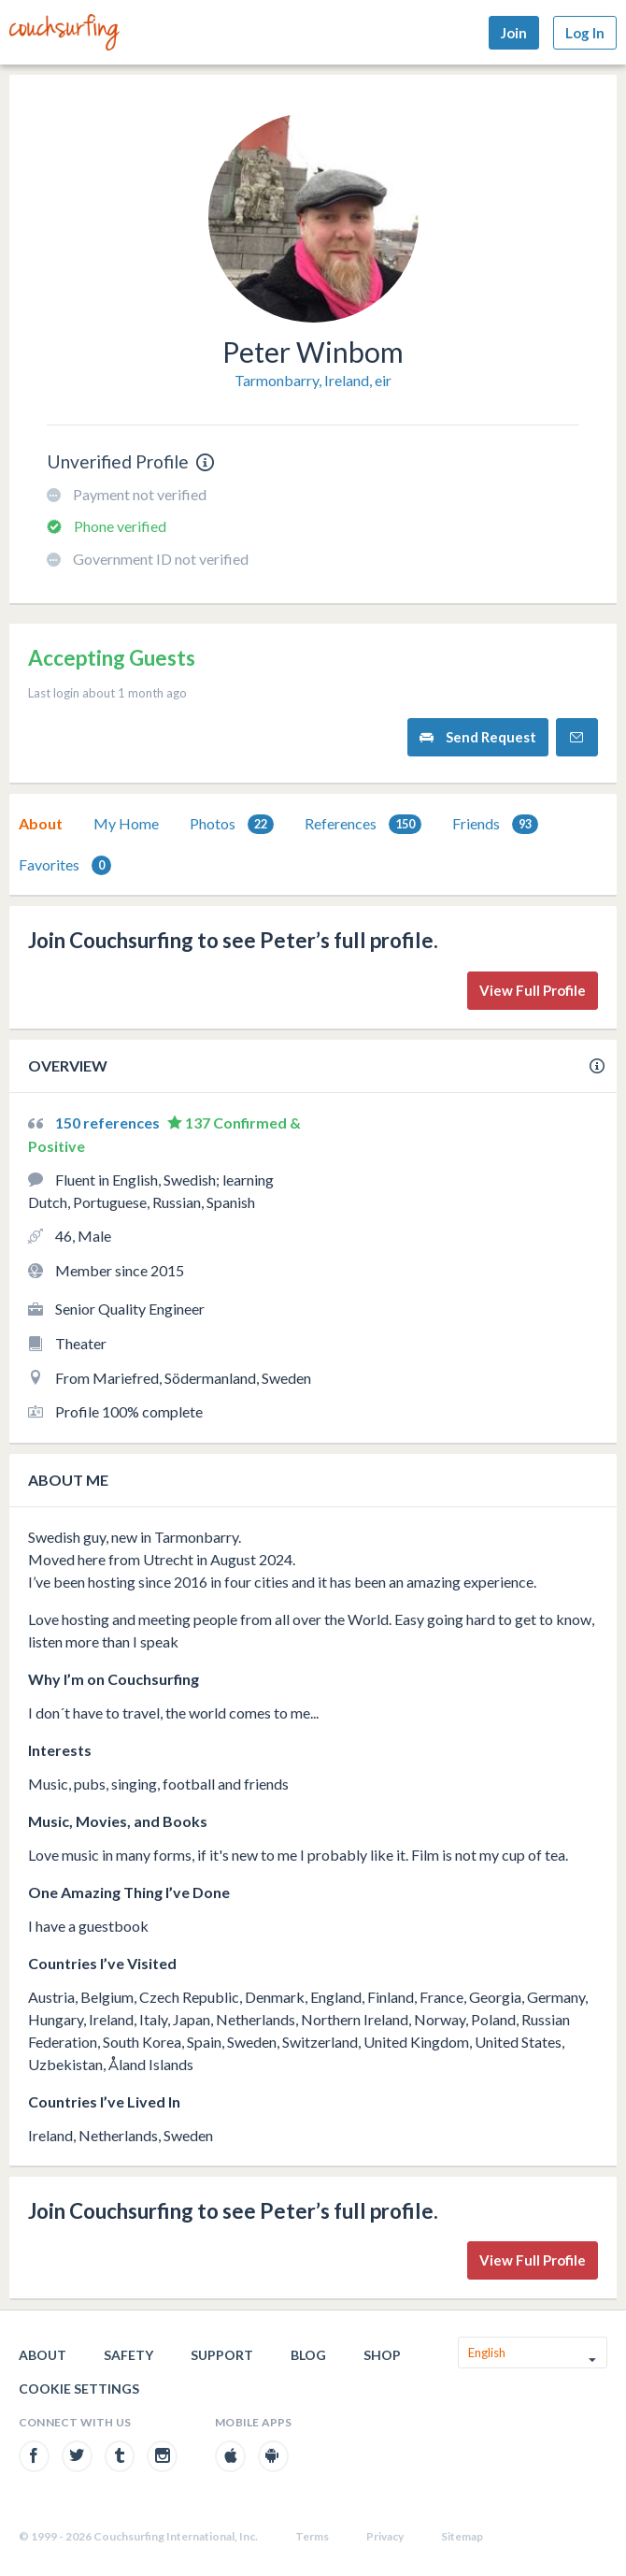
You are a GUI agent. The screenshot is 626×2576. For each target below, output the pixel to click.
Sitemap (462, 2536)
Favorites (65, 865)
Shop (382, 2355)
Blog (308, 2355)
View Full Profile (532, 990)
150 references (109, 1122)
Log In (585, 32)
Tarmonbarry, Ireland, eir (313, 380)
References (363, 824)
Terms (312, 2536)
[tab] (41, 824)
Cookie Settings (79, 2388)
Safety (128, 2355)
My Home (126, 823)
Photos (232, 824)
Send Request (478, 737)
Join (514, 32)
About (41, 823)
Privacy (385, 2536)
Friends (495, 824)
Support (222, 2355)
